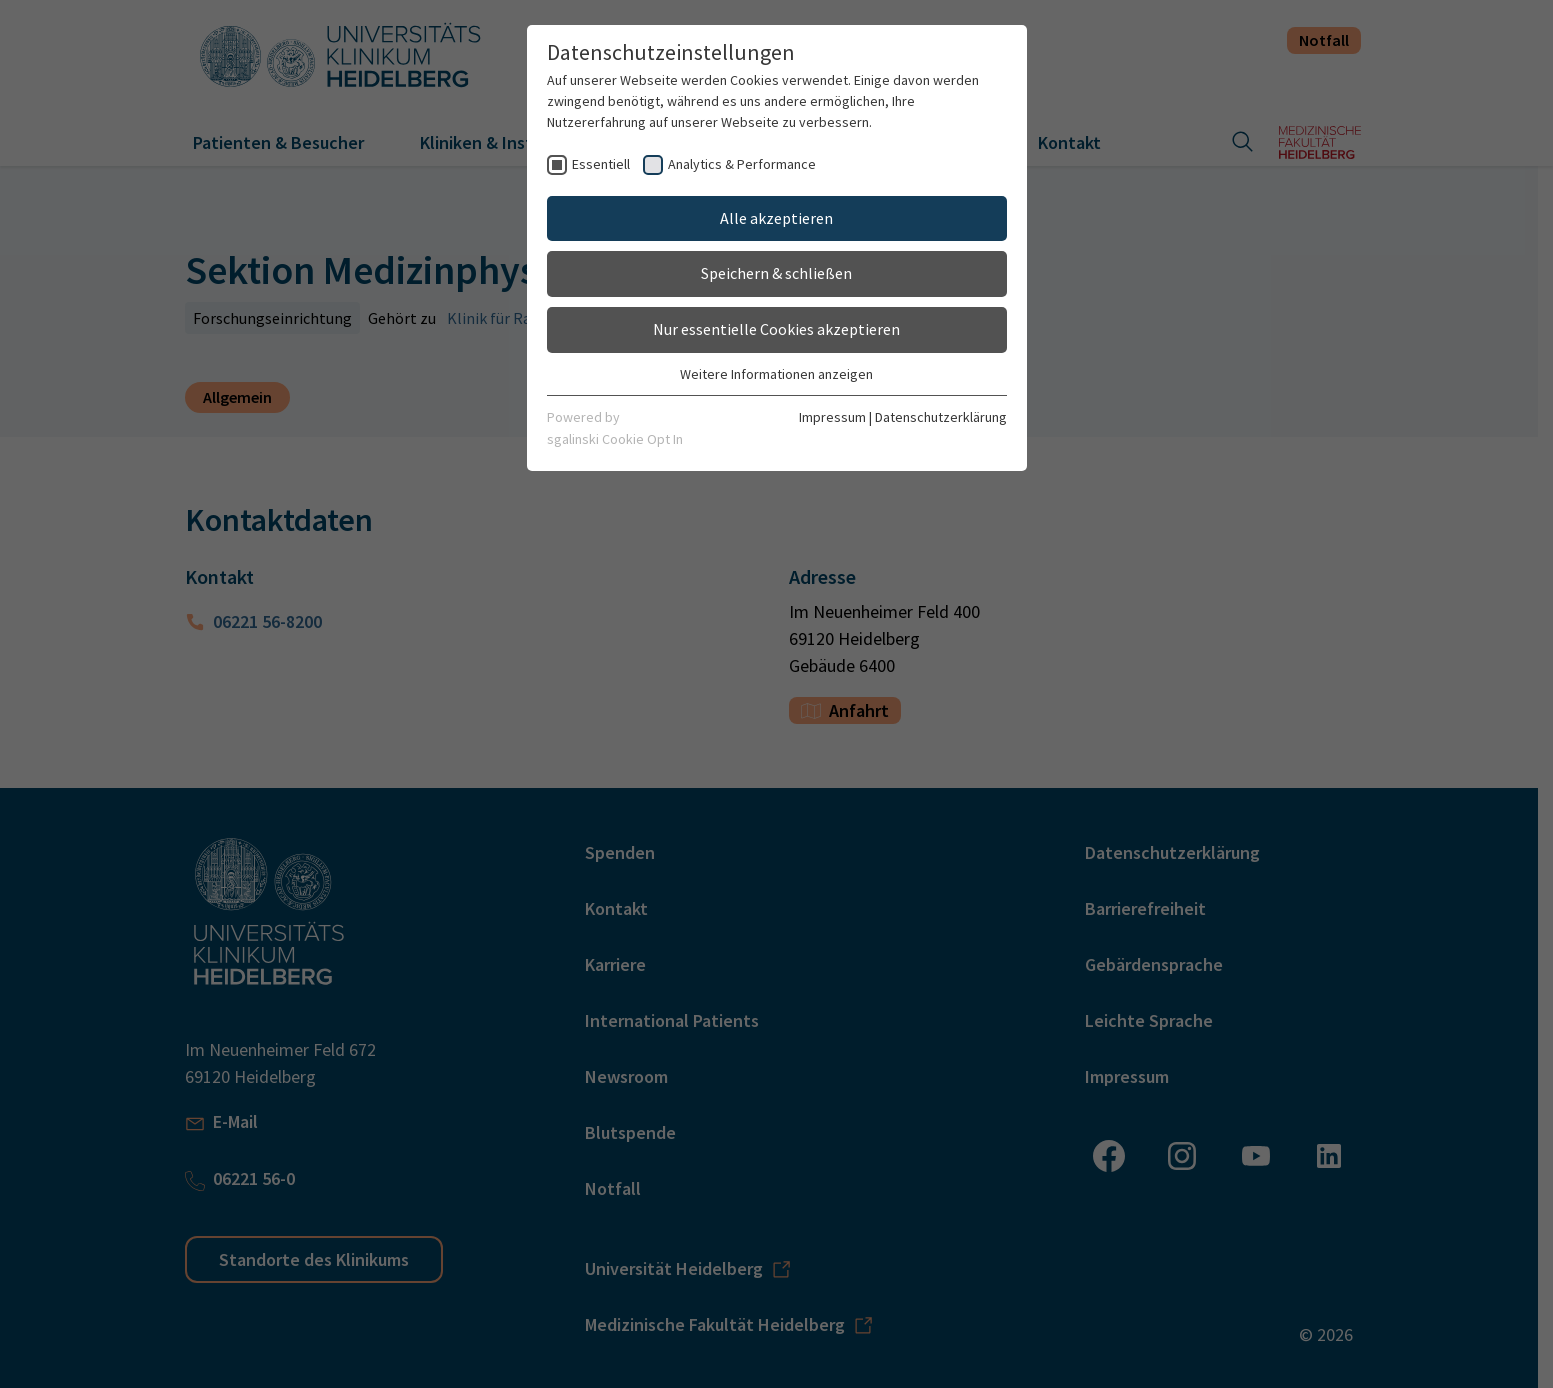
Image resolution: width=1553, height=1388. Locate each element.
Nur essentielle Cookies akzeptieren (776, 329)
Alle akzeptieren (776, 218)
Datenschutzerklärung (941, 417)
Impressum (832, 417)
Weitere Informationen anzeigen (776, 374)
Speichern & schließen (776, 273)
